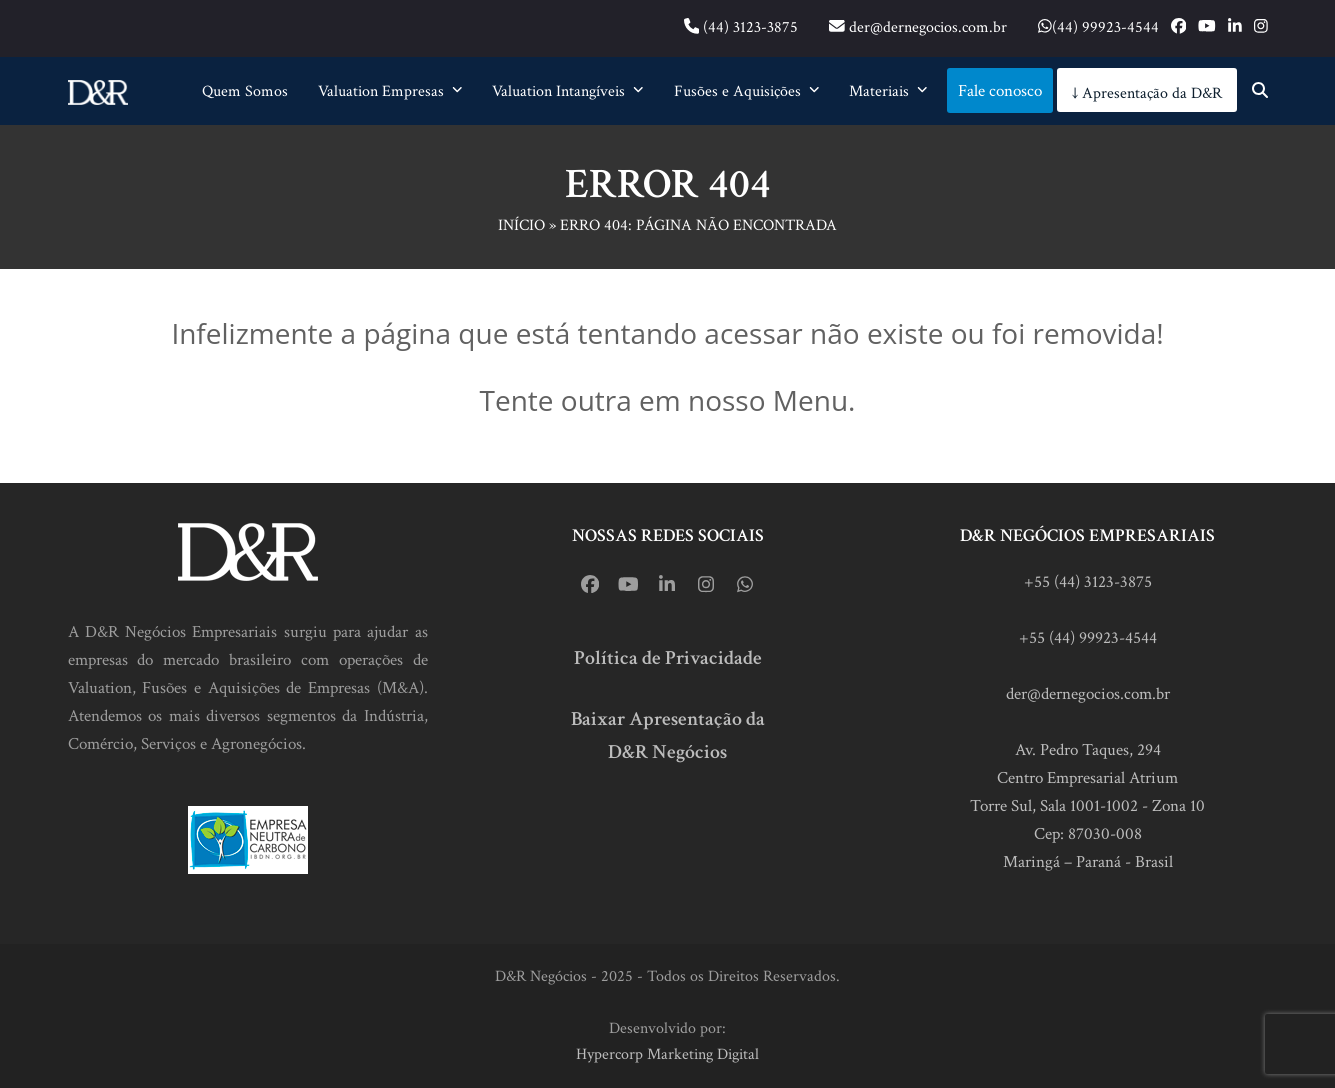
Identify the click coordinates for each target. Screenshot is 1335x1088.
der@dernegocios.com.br (1088, 694)
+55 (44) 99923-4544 (1088, 638)
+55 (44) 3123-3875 (1088, 582)
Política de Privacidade (668, 658)
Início (521, 225)
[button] (1260, 91)
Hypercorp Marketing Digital (667, 1054)
